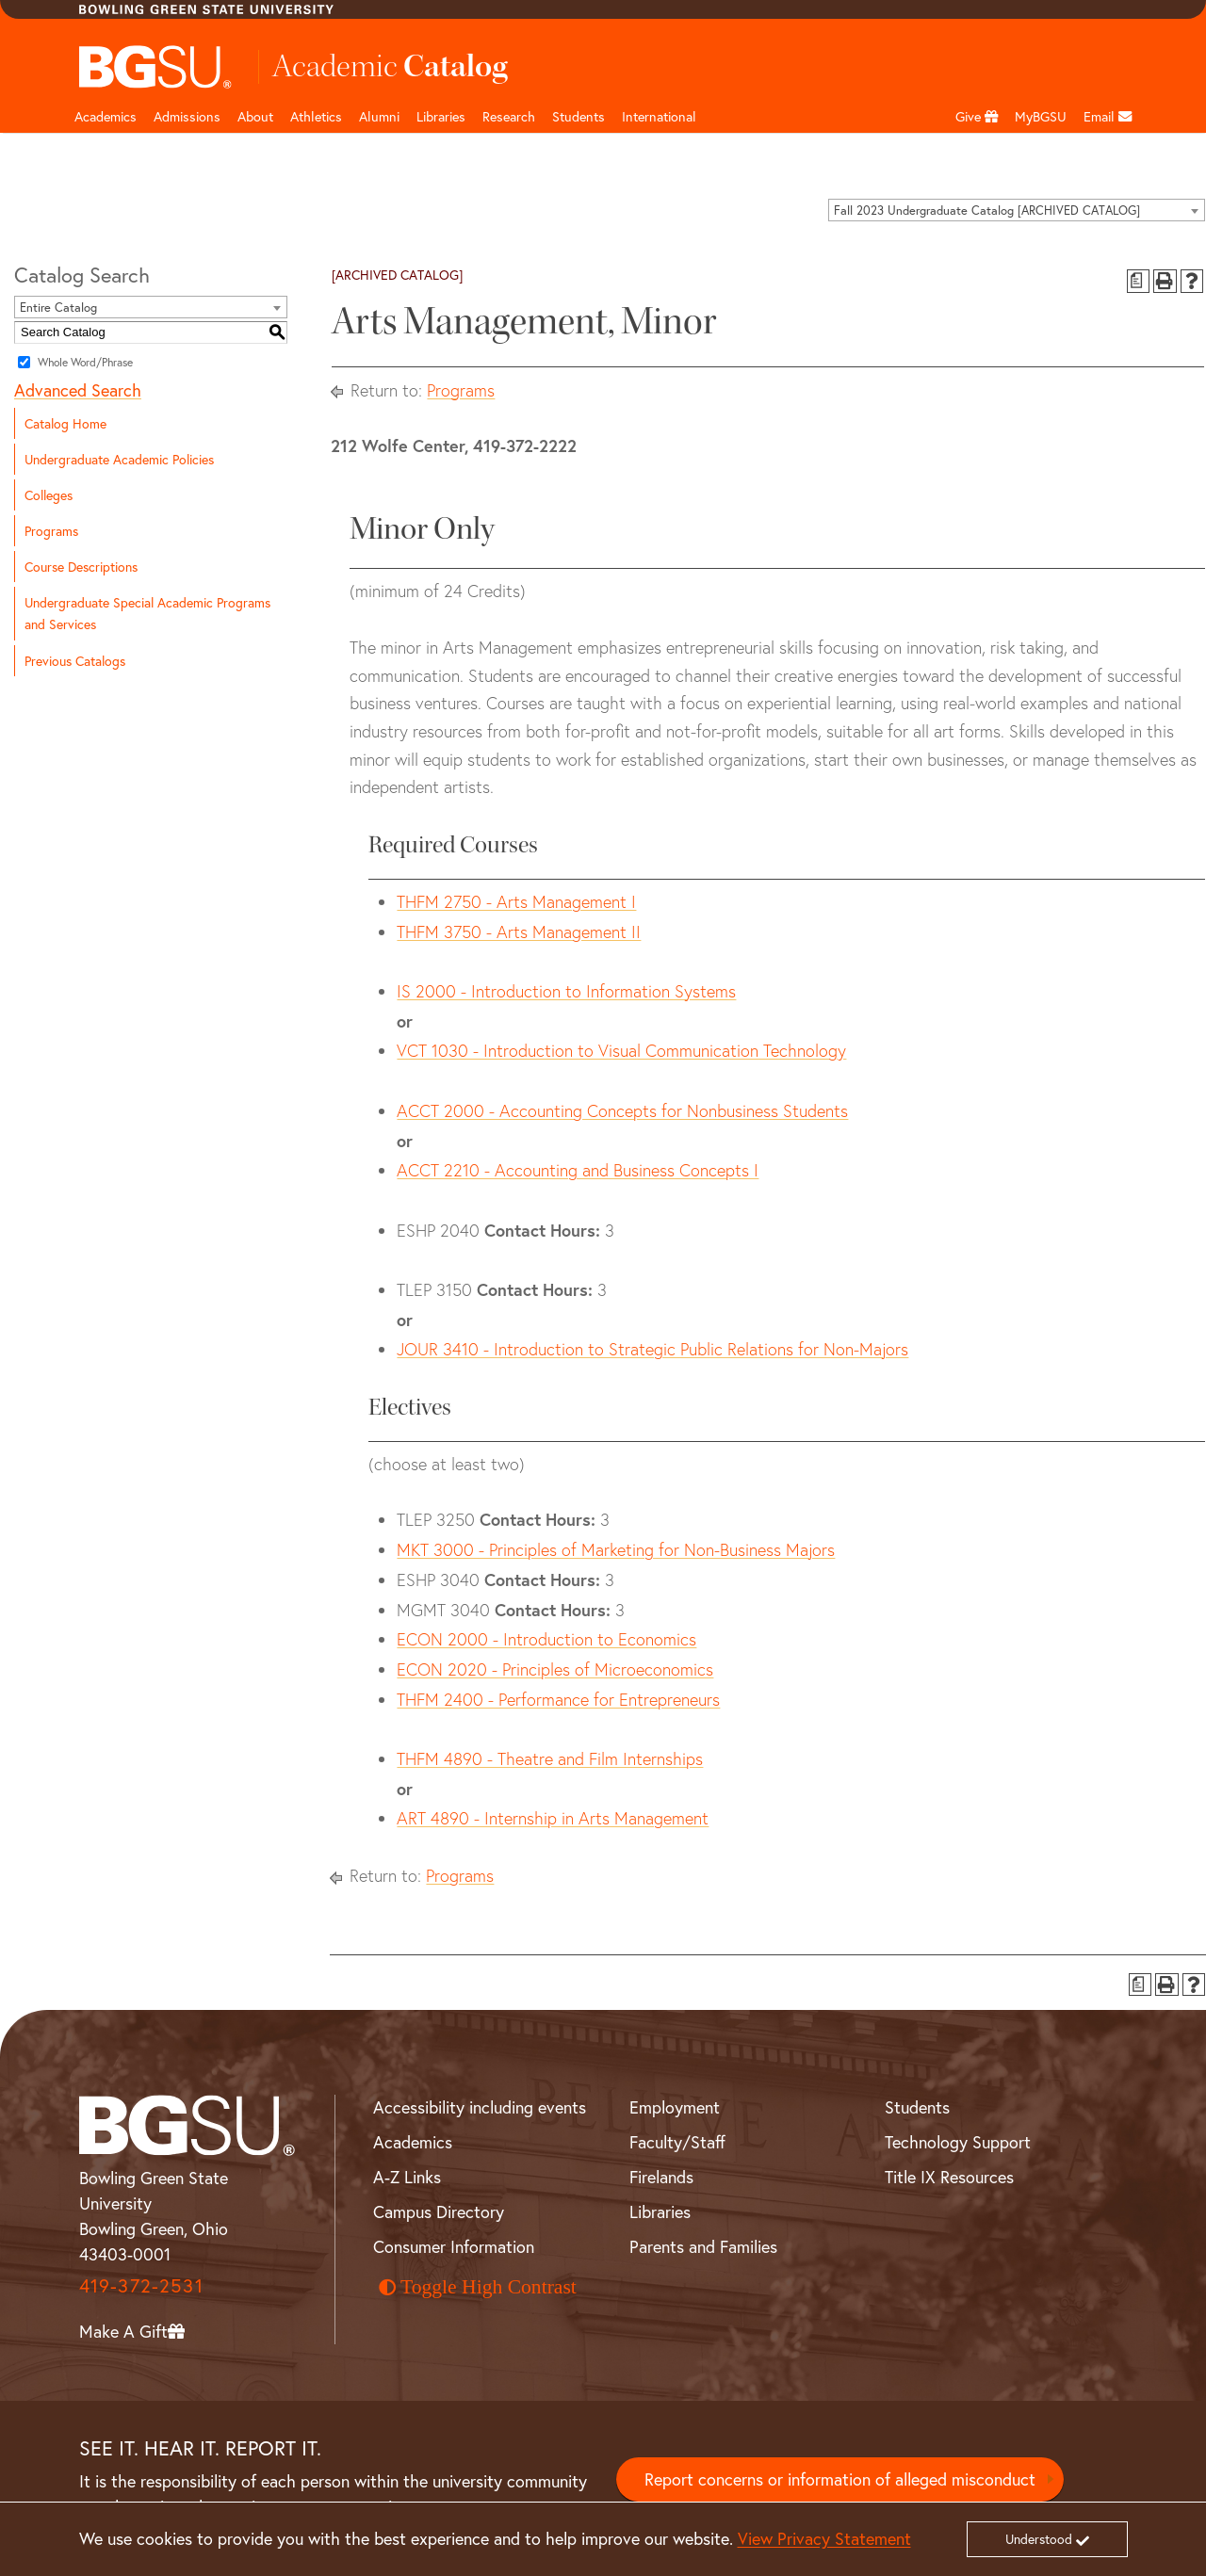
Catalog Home (65, 423)
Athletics (316, 116)
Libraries (440, 116)
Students (578, 116)
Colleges (48, 495)
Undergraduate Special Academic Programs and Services (147, 613)
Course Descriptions (81, 566)
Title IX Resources (949, 2176)
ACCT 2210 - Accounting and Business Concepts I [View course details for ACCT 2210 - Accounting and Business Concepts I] (577, 1170)
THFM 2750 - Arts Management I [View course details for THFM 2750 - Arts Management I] (516, 902)
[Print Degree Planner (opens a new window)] (1138, 281)
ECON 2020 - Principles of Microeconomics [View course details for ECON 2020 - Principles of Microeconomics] (555, 1669)
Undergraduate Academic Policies (119, 459)
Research (508, 116)
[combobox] (1016, 210)
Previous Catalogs (74, 661)
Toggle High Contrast (478, 2286)
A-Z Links (407, 2176)
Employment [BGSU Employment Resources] (674, 2107)
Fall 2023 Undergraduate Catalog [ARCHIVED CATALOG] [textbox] (987, 211)
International (659, 116)
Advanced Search (77, 390)
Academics (105, 116)
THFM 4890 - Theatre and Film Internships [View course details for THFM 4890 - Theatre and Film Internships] (550, 1759)
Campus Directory (438, 2211)
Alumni (379, 116)
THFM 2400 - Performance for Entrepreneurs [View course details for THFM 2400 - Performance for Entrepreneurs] (558, 1699)
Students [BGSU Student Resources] (917, 2107)
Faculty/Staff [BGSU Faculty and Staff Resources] (677, 2141)
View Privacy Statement (824, 2538)
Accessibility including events (479, 2107)
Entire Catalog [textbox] (58, 308)
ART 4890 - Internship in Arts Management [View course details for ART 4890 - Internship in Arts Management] (553, 1818)
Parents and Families (703, 2246)
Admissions (187, 116)
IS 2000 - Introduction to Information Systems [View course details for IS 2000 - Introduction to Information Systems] (566, 991)
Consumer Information (453, 2246)
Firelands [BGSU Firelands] (661, 2176)
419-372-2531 (141, 2285)
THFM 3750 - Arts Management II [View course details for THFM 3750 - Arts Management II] (519, 932)
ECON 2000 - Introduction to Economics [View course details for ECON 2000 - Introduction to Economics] (546, 1639)
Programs (51, 531)
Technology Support (958, 2141)
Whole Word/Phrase (85, 361)
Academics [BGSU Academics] (412, 2141)
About (255, 116)
